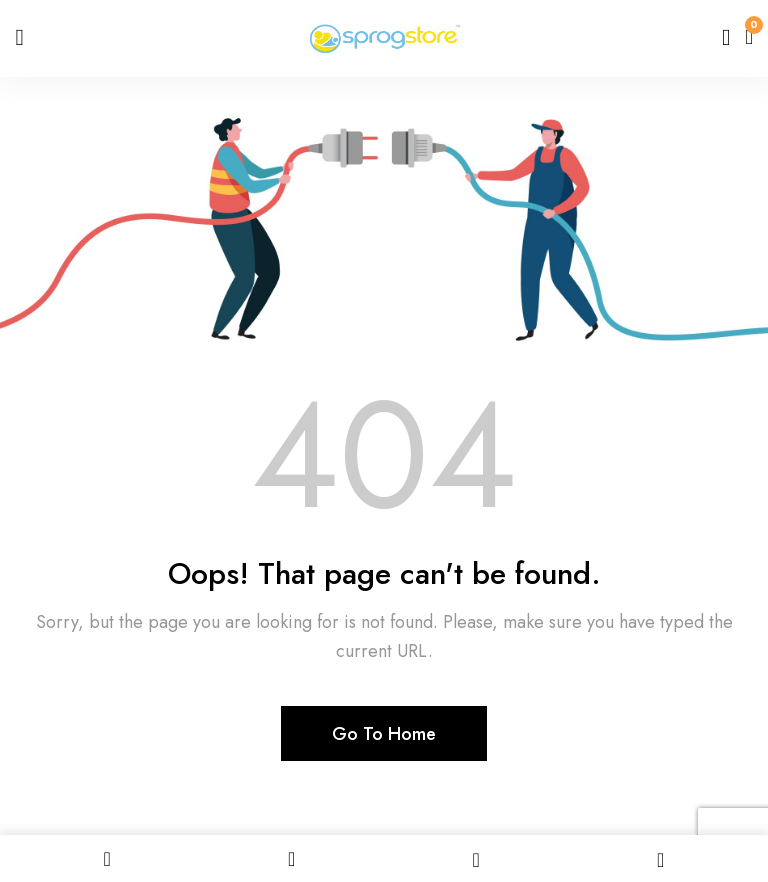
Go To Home (384, 734)
